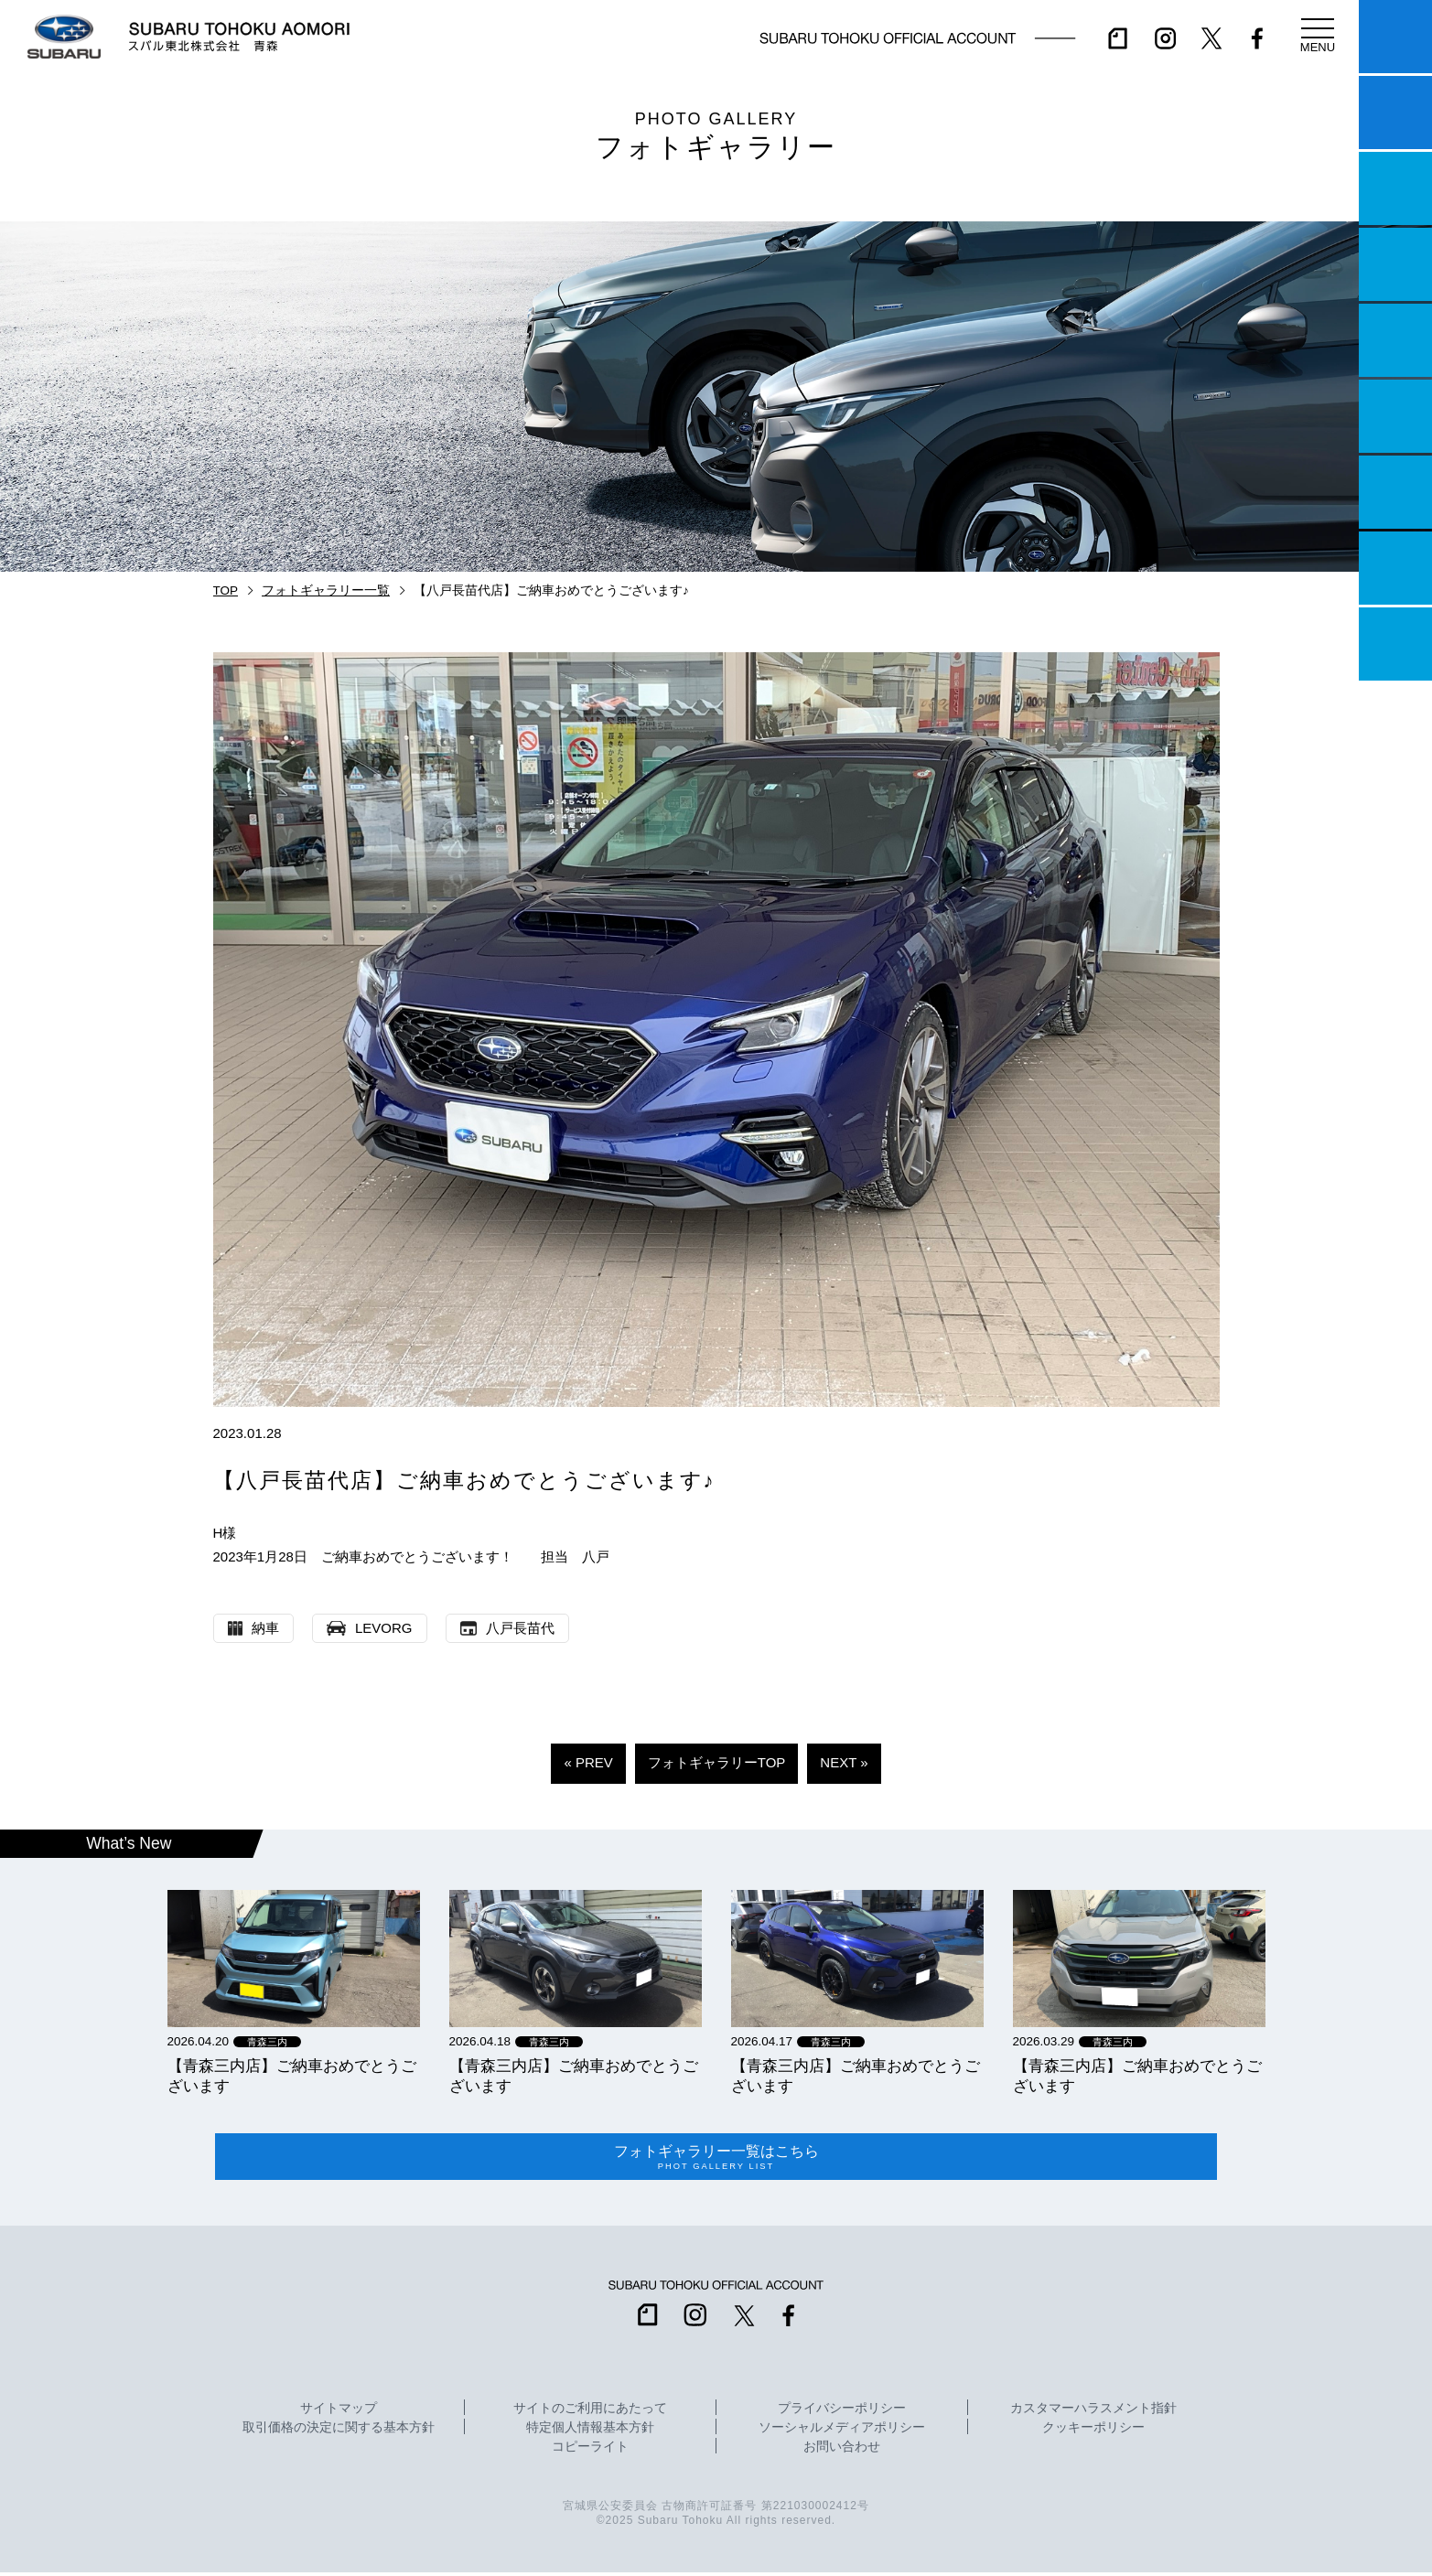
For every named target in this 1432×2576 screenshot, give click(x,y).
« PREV (588, 1762)
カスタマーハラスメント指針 (1093, 2412)
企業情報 (1395, 568)
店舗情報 (1395, 340)
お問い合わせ (841, 2450)
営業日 (1395, 264)
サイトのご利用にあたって (590, 2412)
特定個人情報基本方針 (590, 2431)
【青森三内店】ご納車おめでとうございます (291, 2075)
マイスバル (1395, 36)
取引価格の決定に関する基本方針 (338, 2431)
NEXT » (843, 1762)
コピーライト (590, 2450)
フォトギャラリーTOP (717, 1762)
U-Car (1395, 416)
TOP (226, 590)
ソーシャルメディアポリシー (842, 2431)
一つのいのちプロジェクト (1395, 188)
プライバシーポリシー (842, 2412)
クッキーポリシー (1093, 2431)
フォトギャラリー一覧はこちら (716, 2159)
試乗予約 (1395, 112)
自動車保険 (1395, 492)
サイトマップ (338, 2412)
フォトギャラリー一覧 (326, 590)
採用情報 (1395, 644)
